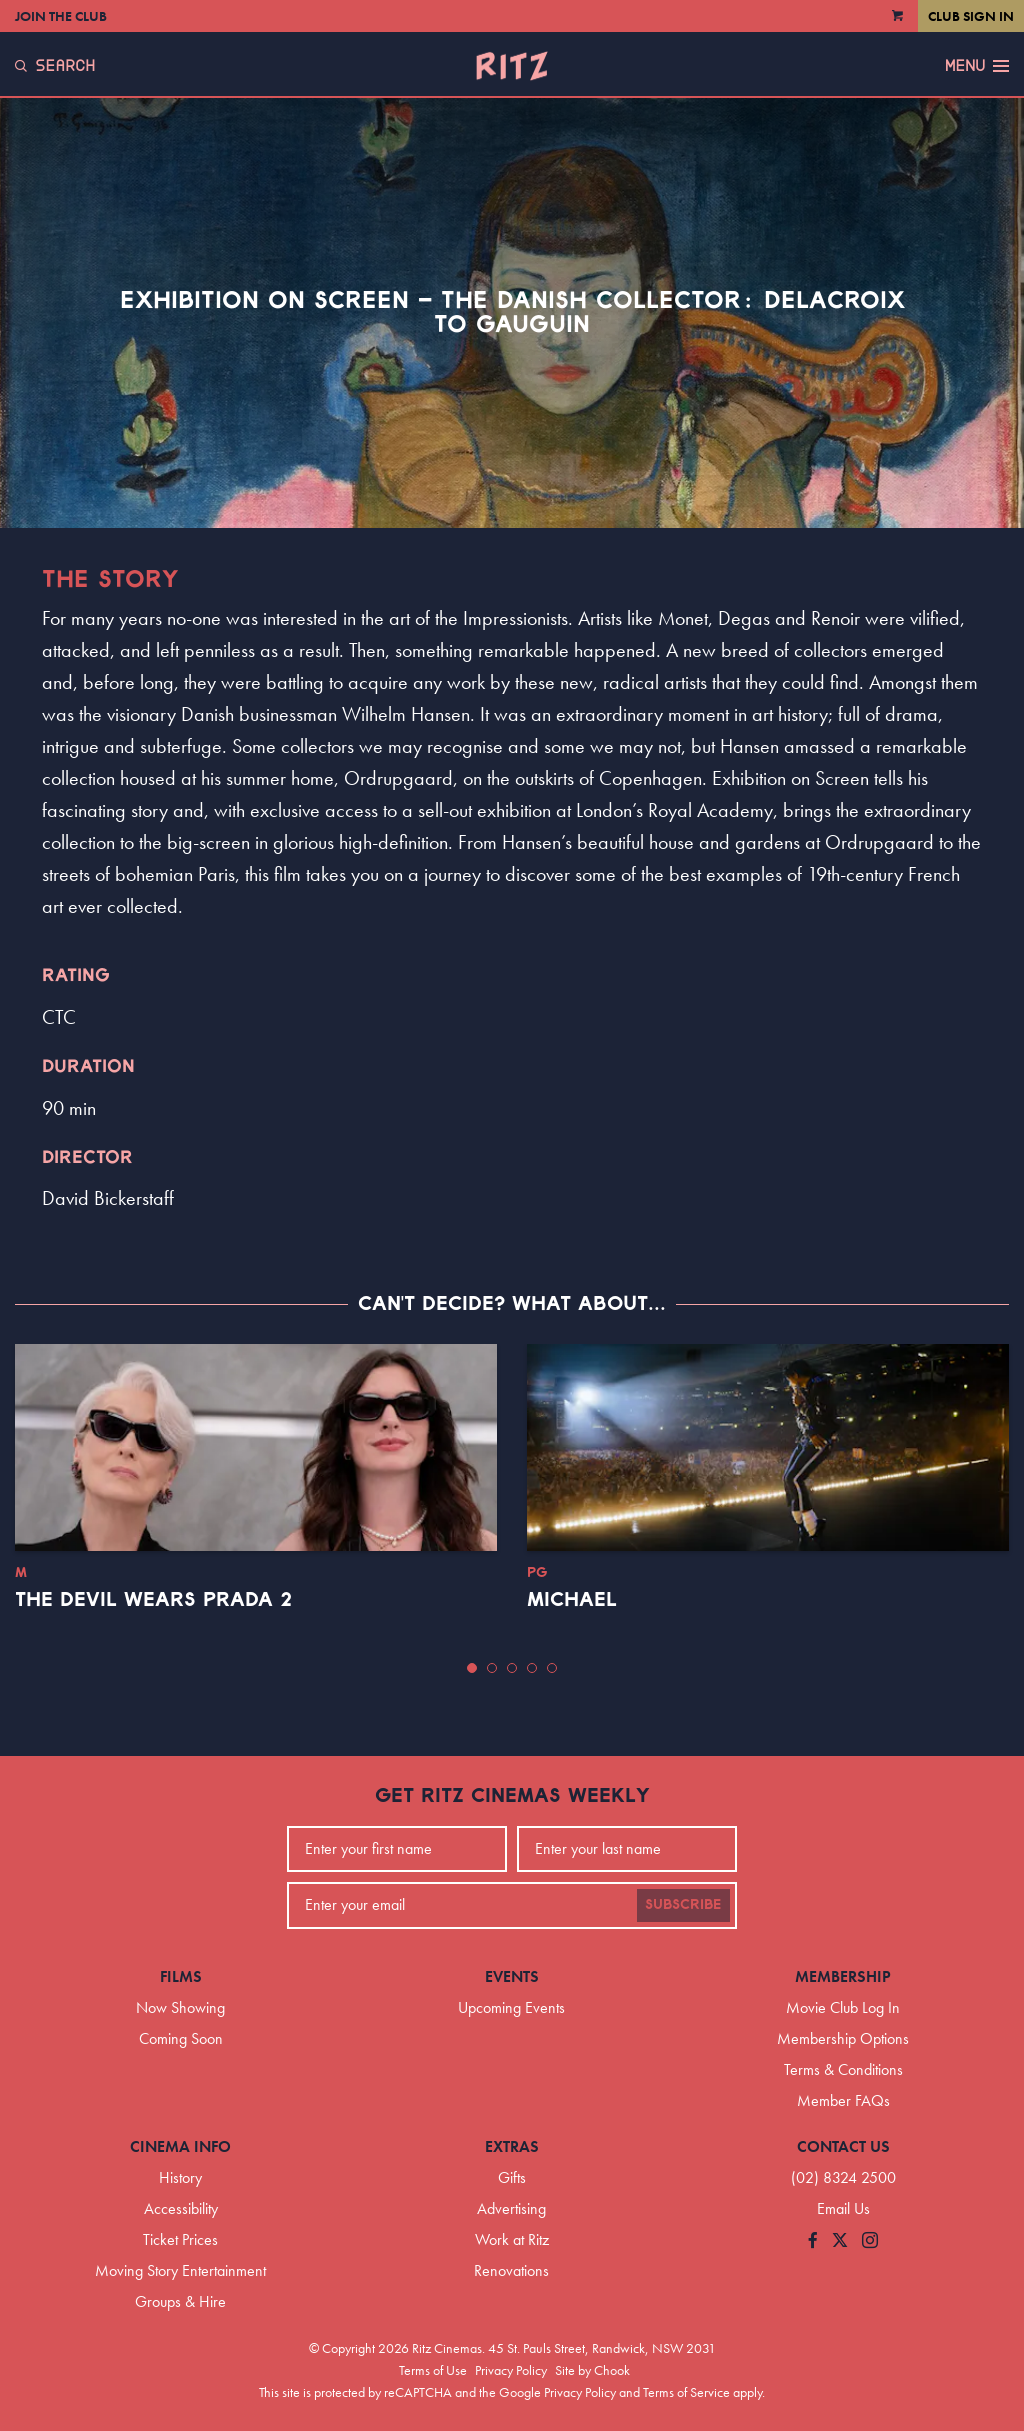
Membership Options (843, 2038)
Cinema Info (180, 2146)
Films (181, 1976)
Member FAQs (843, 2100)
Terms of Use (433, 2370)
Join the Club (61, 16)
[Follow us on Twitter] (840, 2241)
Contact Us (843, 2146)
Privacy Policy (511, 2370)
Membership (843, 1976)
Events (512, 1976)
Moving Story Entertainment (180, 2270)
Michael (572, 1600)
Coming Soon (181, 2038)
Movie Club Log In (843, 2007)
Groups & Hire (180, 2301)
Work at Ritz (512, 2239)
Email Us (843, 2208)
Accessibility (181, 2208)
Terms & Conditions (843, 2069)
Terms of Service (686, 2392)
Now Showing (180, 2007)
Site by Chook (592, 2370)
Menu (977, 66)
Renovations (511, 2270)
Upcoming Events (511, 2007)
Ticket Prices (180, 2239)
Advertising (511, 2208)
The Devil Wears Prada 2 (153, 1600)
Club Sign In (971, 16)
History (180, 2177)
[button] (472, 1668)
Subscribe (683, 1905)
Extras (512, 2146)
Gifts (512, 2177)
